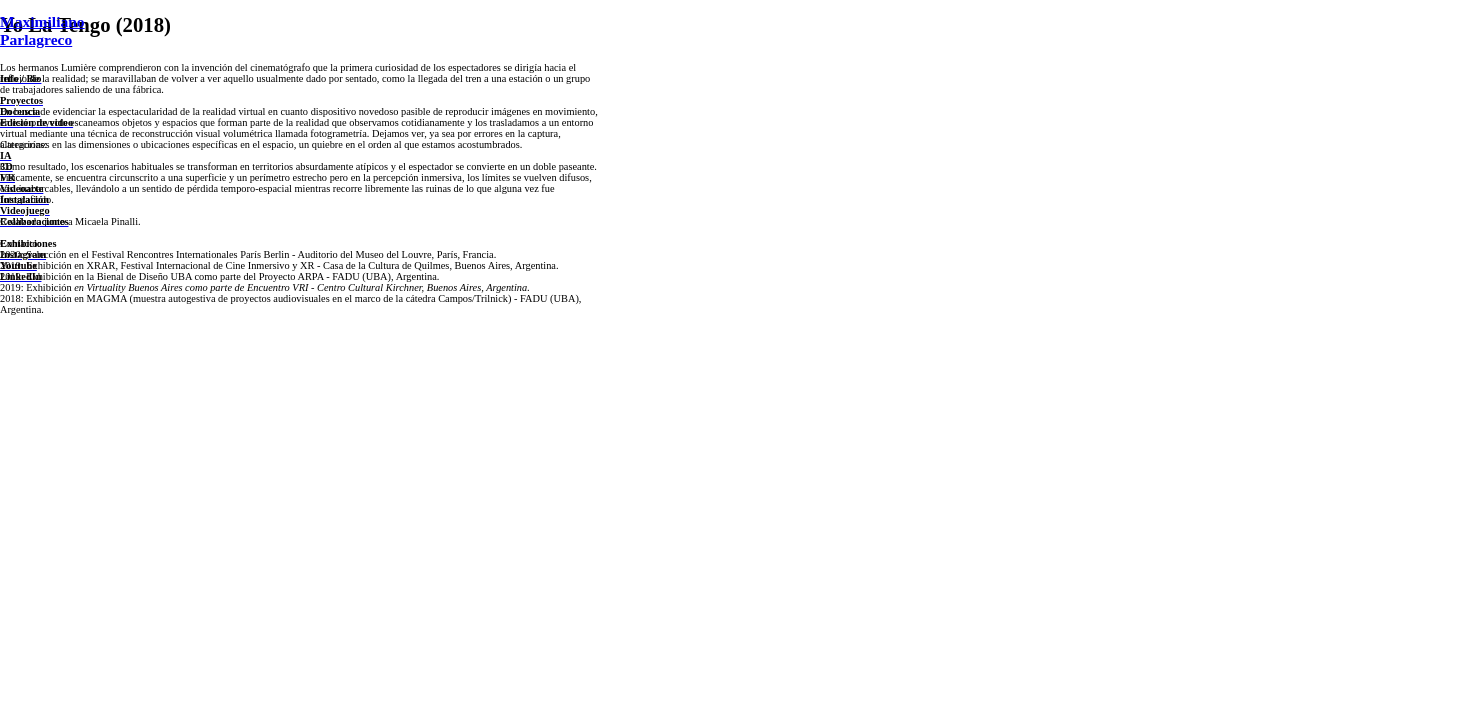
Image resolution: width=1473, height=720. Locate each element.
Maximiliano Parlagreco (42, 30)
